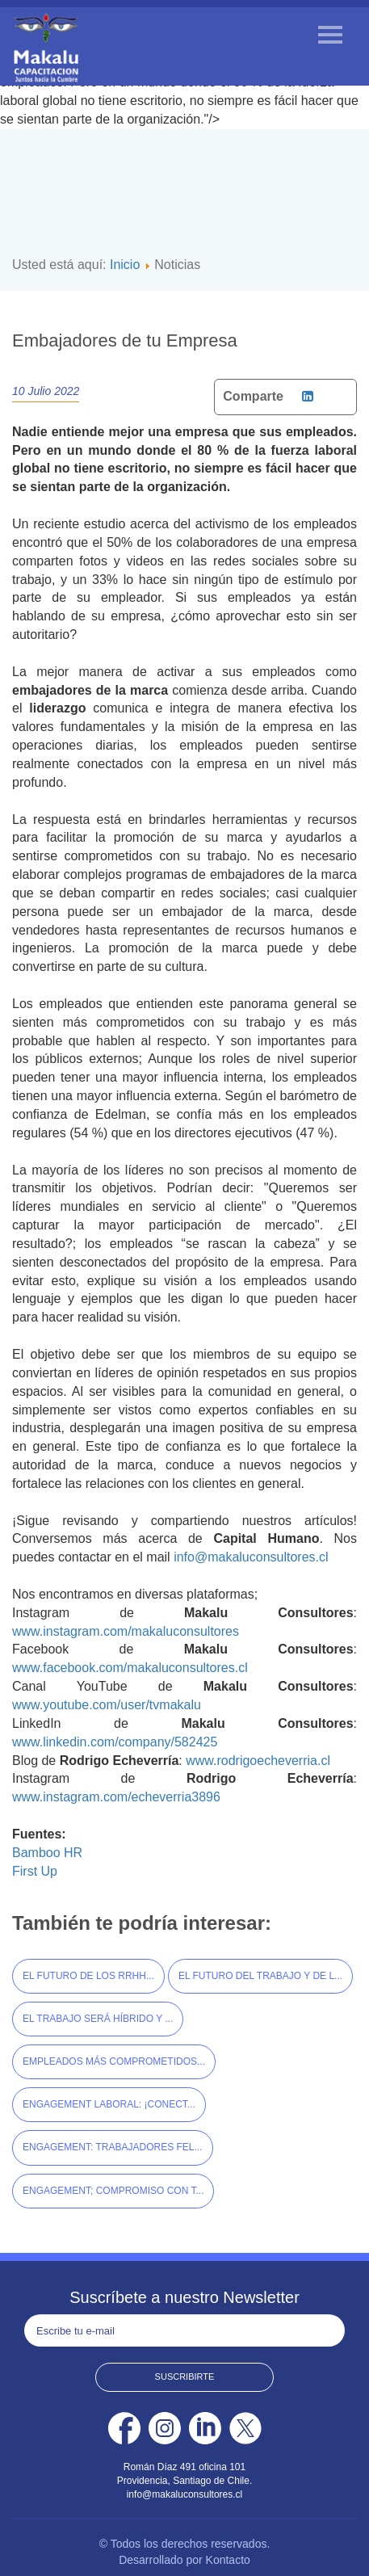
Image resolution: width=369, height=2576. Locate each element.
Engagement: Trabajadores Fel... (113, 2147)
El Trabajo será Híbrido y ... (98, 2018)
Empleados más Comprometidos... (114, 2061)
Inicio (125, 264)
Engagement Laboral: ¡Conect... (109, 2104)
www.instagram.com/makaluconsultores (125, 1631)
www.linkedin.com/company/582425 (114, 1742)
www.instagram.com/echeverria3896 (116, 1797)
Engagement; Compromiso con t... (113, 2190)
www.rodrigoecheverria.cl (258, 1760)
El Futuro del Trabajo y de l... (260, 1975)
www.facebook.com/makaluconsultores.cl (130, 1668)
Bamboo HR (47, 1853)
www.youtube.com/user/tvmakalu (106, 1705)
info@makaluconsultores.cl (251, 1557)
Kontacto (228, 2559)
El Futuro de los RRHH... (88, 1975)
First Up (34, 1871)
